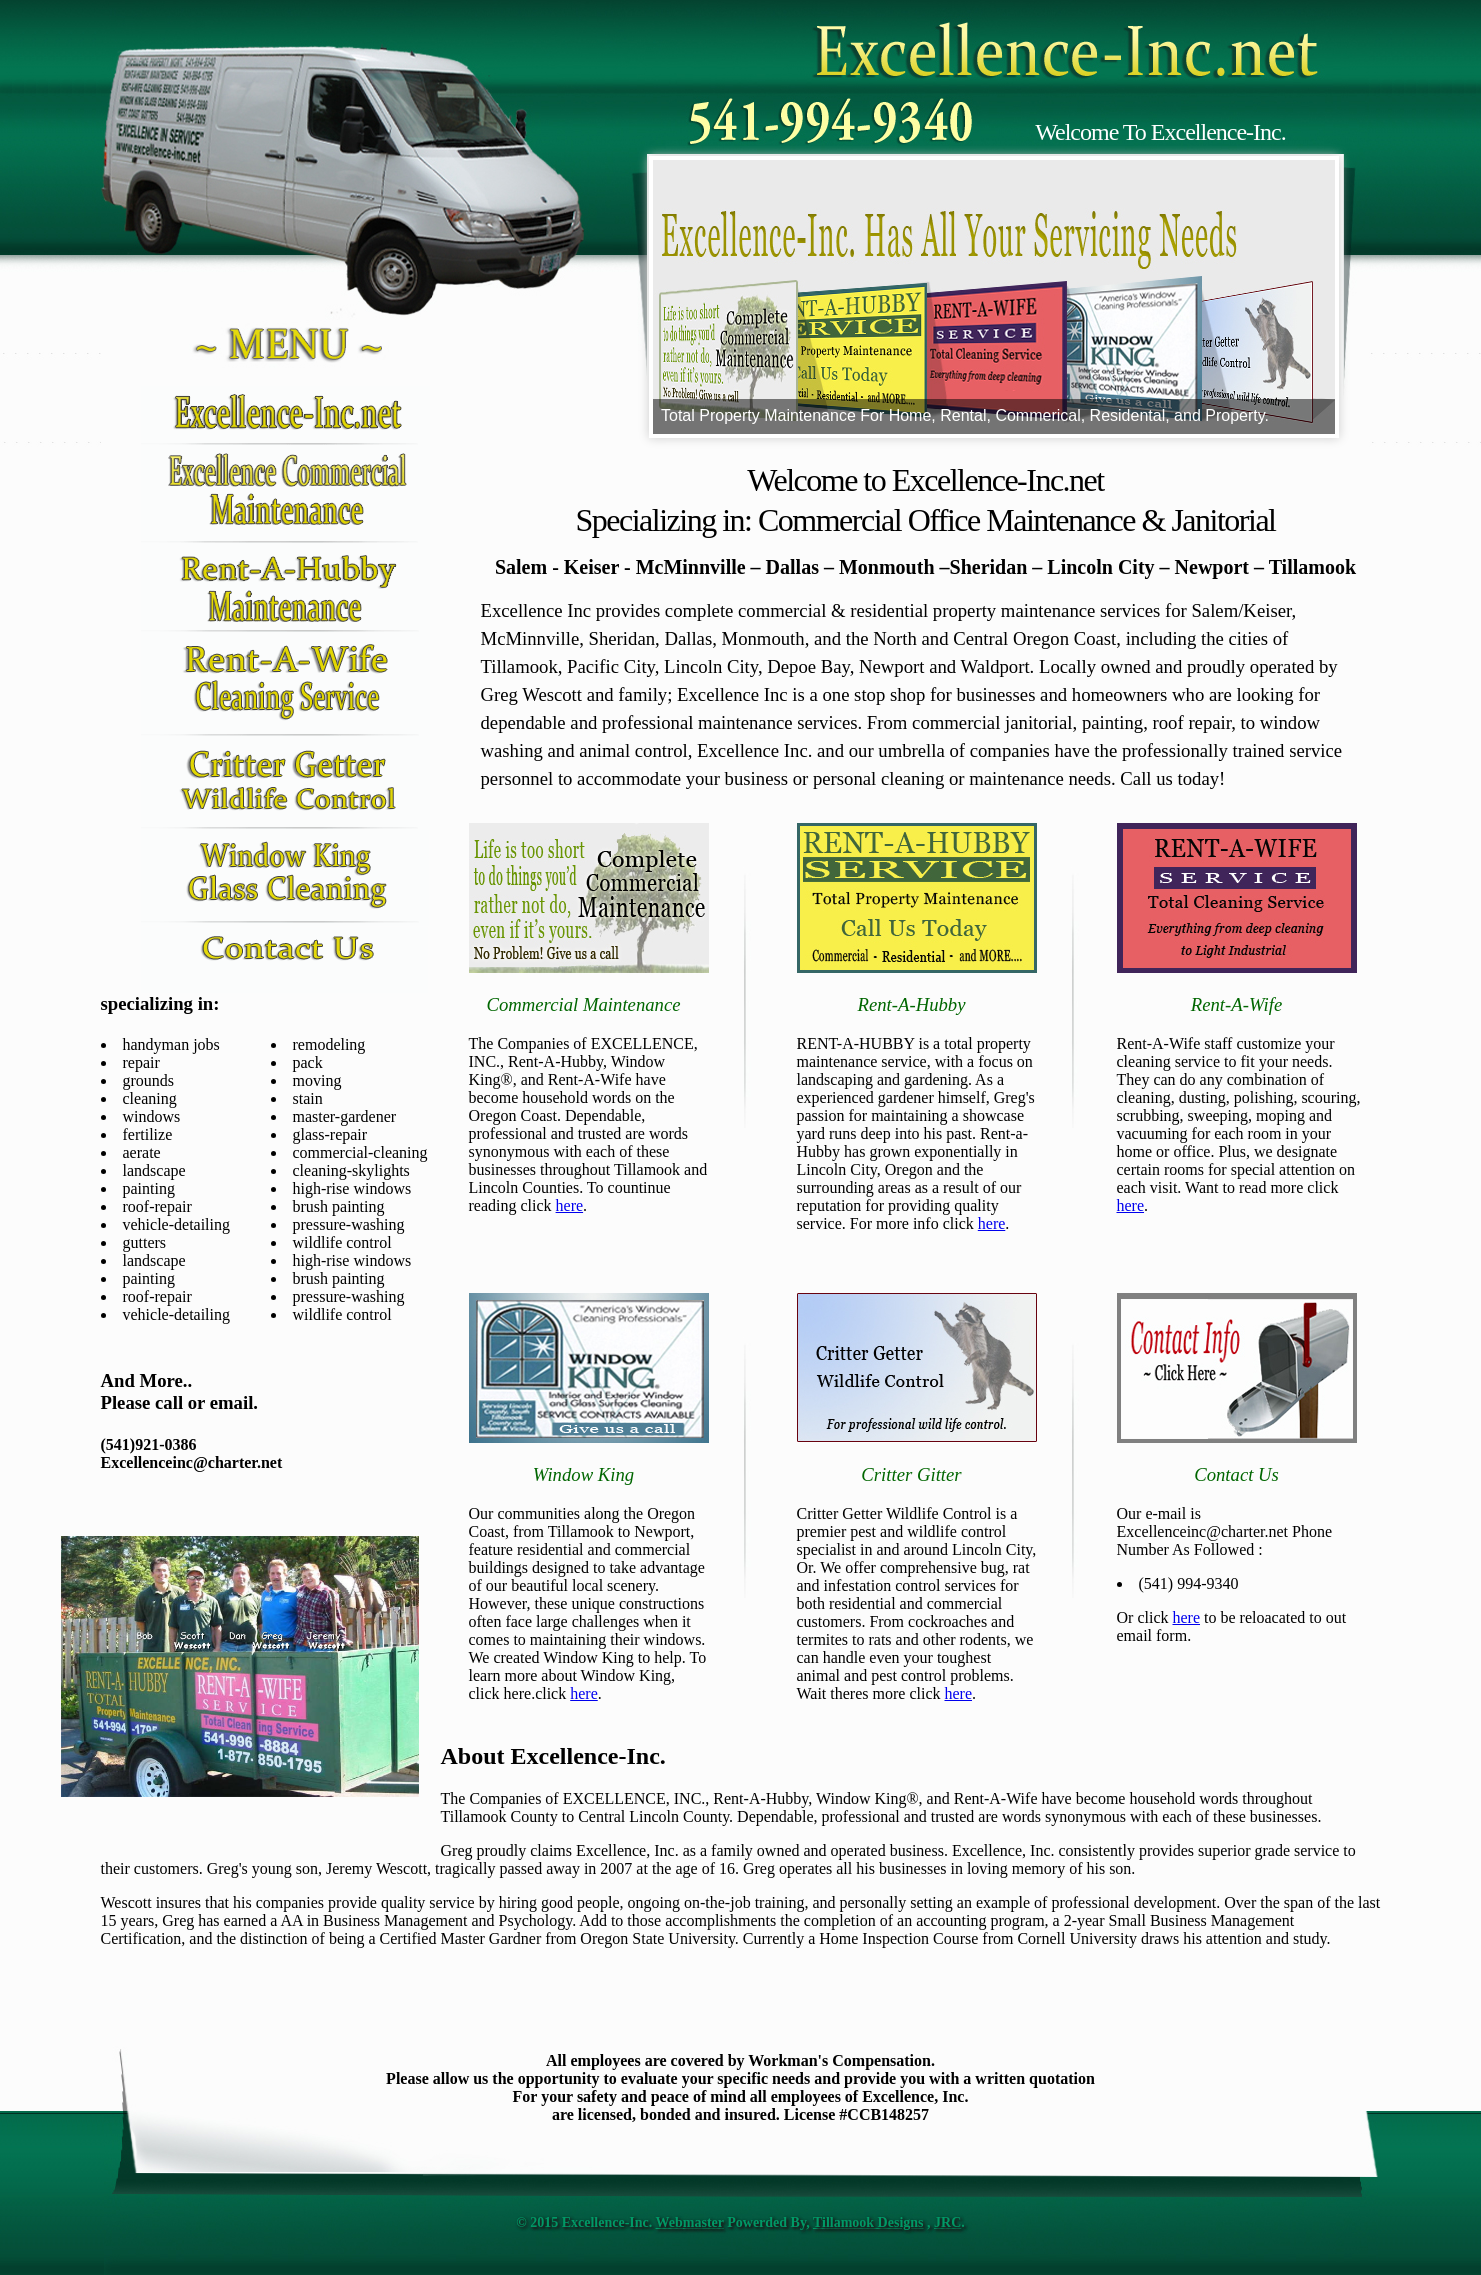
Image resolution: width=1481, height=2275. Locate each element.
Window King (583, 1474)
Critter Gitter (911, 1474)
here (570, 1205)
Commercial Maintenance (583, 1004)
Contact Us (1236, 1474)
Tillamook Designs (868, 2222)
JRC (947, 2222)
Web (669, 2222)
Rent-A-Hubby (911, 1004)
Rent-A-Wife (1236, 1004)
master (703, 2222)
